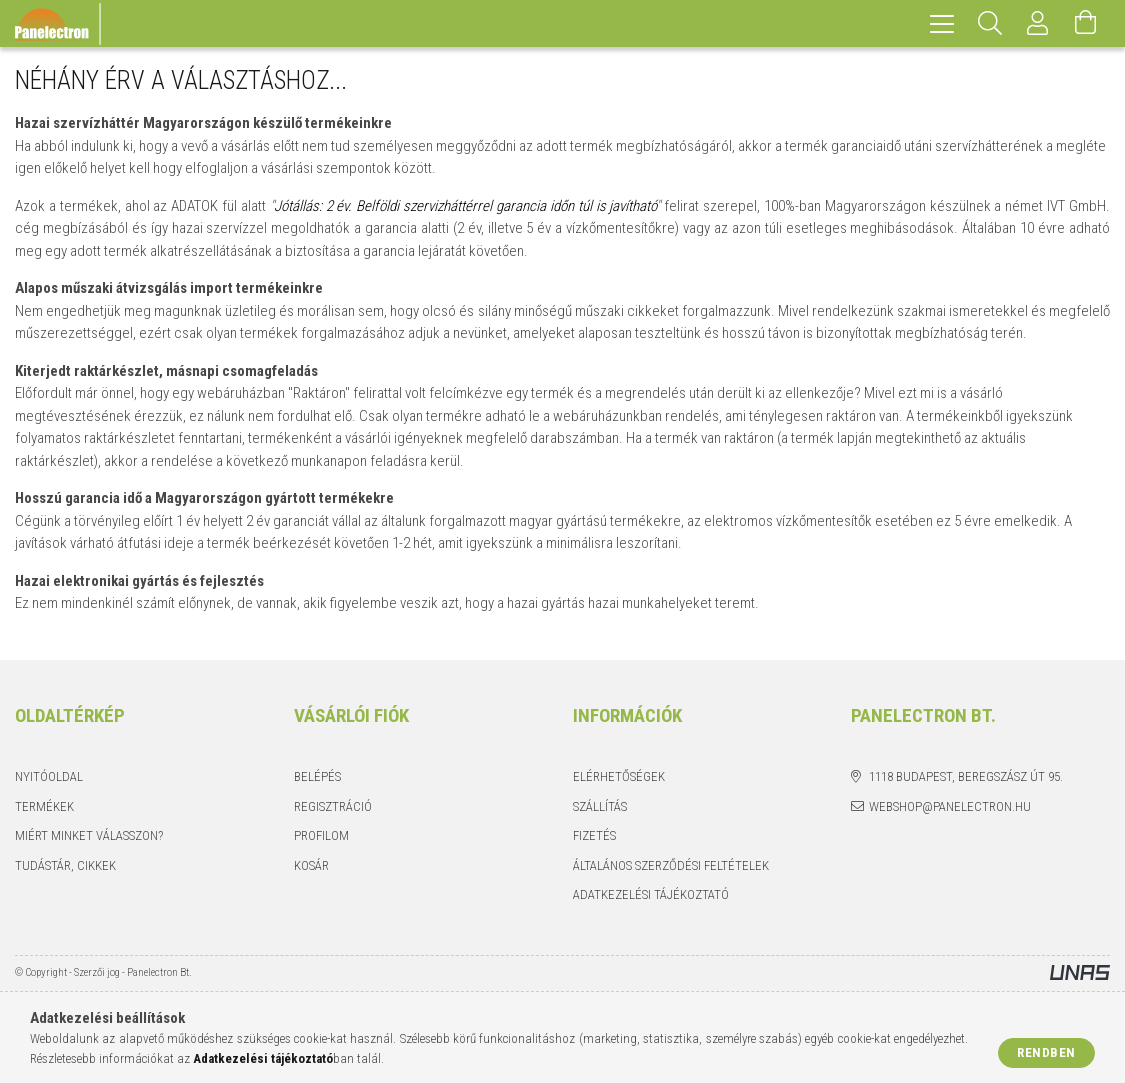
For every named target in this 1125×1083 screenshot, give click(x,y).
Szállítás (600, 806)
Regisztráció (333, 806)
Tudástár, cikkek (65, 865)
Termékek (44, 806)
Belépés (317, 776)
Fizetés (594, 835)
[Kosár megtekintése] (1086, 23)
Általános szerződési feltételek (671, 865)
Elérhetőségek (619, 776)
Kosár (311, 865)
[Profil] (1038, 23)
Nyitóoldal (49, 776)
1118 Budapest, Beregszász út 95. (966, 776)
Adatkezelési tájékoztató (651, 894)
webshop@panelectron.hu (950, 806)
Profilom (321, 835)
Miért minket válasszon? (89, 835)
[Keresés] (990, 23)
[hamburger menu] (942, 23)
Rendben (1046, 1052)
